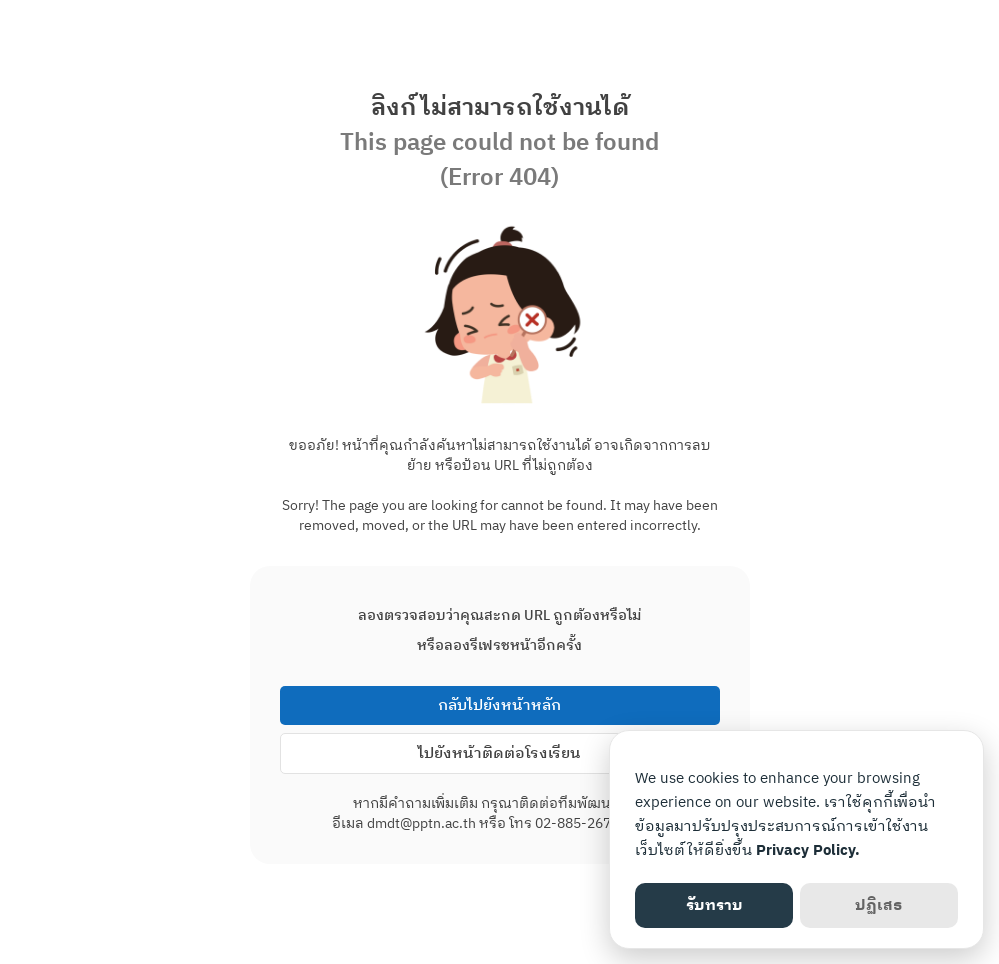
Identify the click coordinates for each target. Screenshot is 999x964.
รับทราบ (714, 905)
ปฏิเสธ (878, 905)
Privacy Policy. (808, 850)
